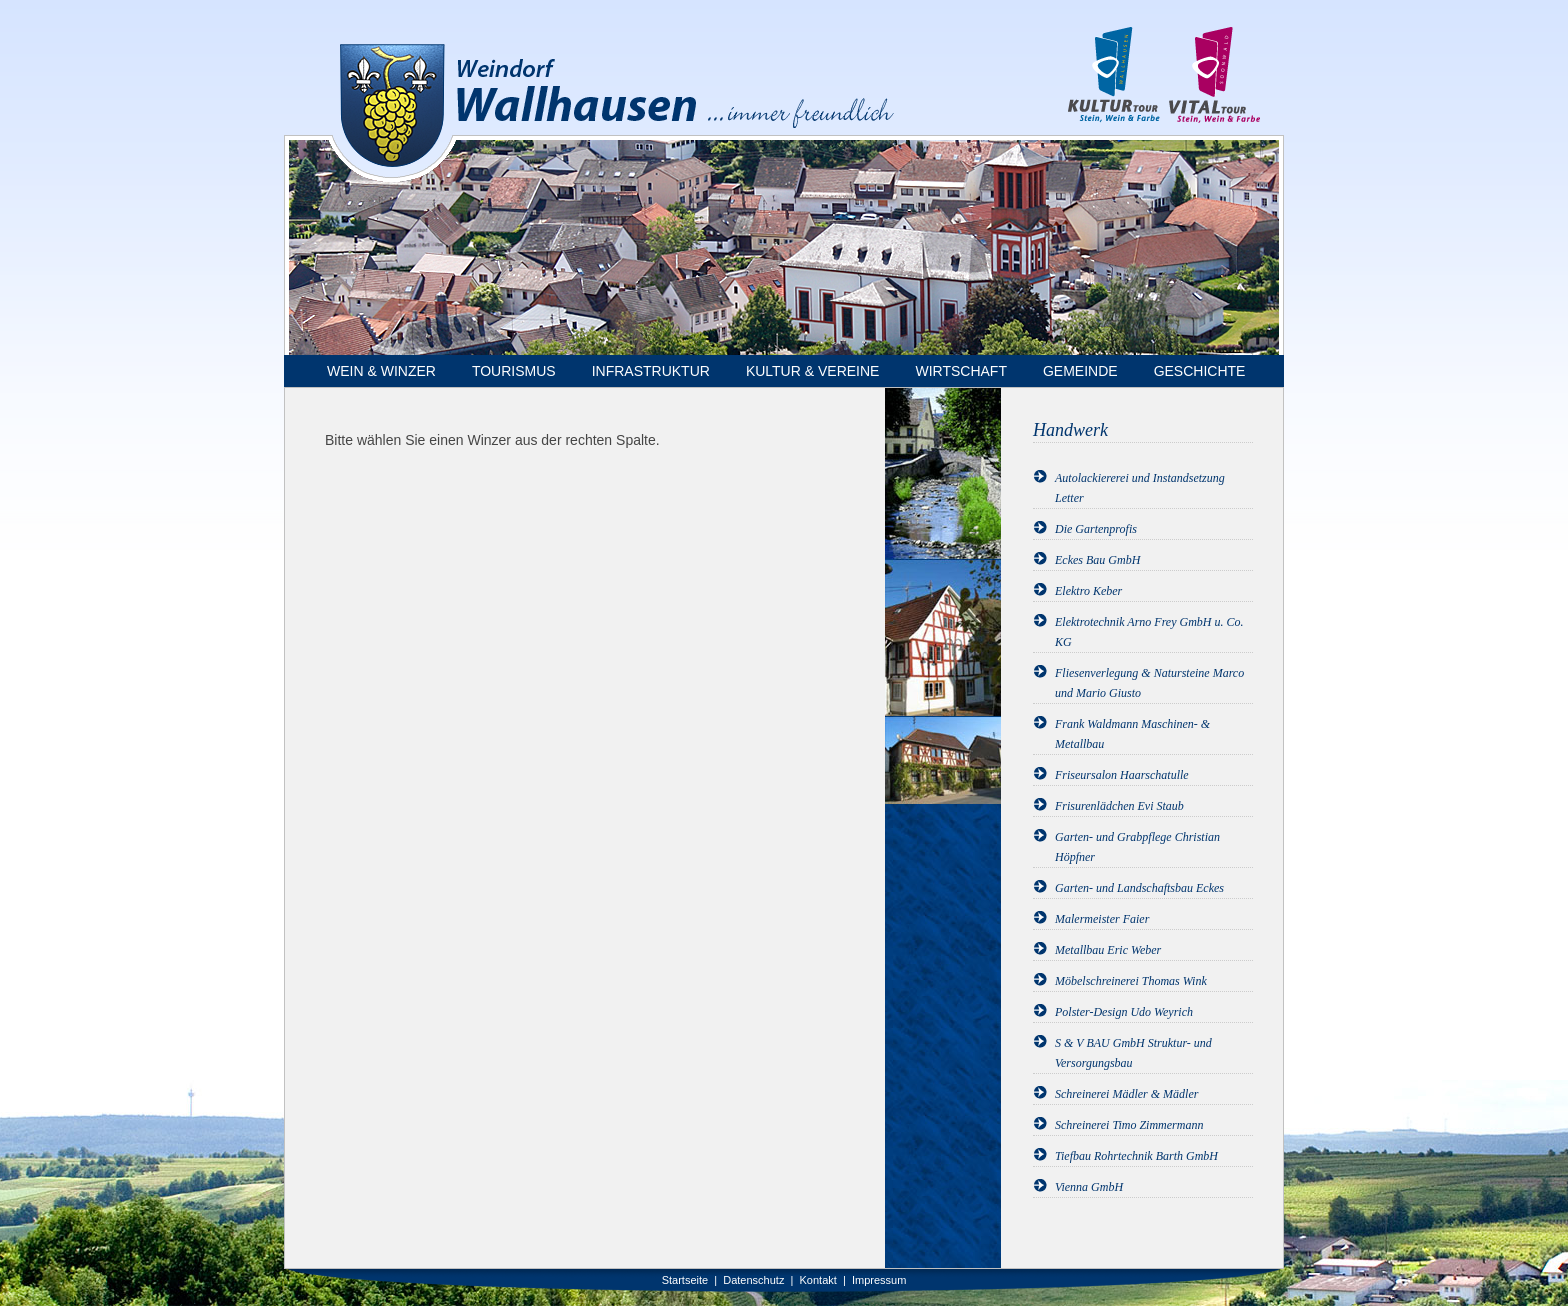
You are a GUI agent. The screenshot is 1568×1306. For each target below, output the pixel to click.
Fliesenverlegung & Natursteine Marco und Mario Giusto (1149, 683)
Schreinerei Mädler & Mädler (1126, 1094)
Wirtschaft (961, 371)
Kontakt (818, 1280)
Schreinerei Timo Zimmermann (1129, 1125)
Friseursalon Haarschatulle (1122, 775)
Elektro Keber (1088, 591)
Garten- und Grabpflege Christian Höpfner (1137, 847)
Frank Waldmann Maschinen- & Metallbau (1132, 734)
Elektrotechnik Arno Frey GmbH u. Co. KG (1149, 632)
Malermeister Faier (1102, 919)
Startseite (685, 1280)
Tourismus (514, 371)
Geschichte (1200, 371)
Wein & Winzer (381, 371)
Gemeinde (1080, 371)
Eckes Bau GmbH (1097, 560)
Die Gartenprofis (1096, 529)
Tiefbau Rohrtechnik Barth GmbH (1136, 1156)
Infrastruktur (651, 371)
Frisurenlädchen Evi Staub (1119, 806)
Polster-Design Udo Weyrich (1124, 1012)
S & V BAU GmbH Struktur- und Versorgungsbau (1133, 1053)
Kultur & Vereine (813, 371)
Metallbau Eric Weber (1108, 950)
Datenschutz (753, 1280)
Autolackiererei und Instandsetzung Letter (1140, 488)
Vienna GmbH (1089, 1187)
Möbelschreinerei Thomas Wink (1131, 981)
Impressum (879, 1280)
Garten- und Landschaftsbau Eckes (1139, 888)
